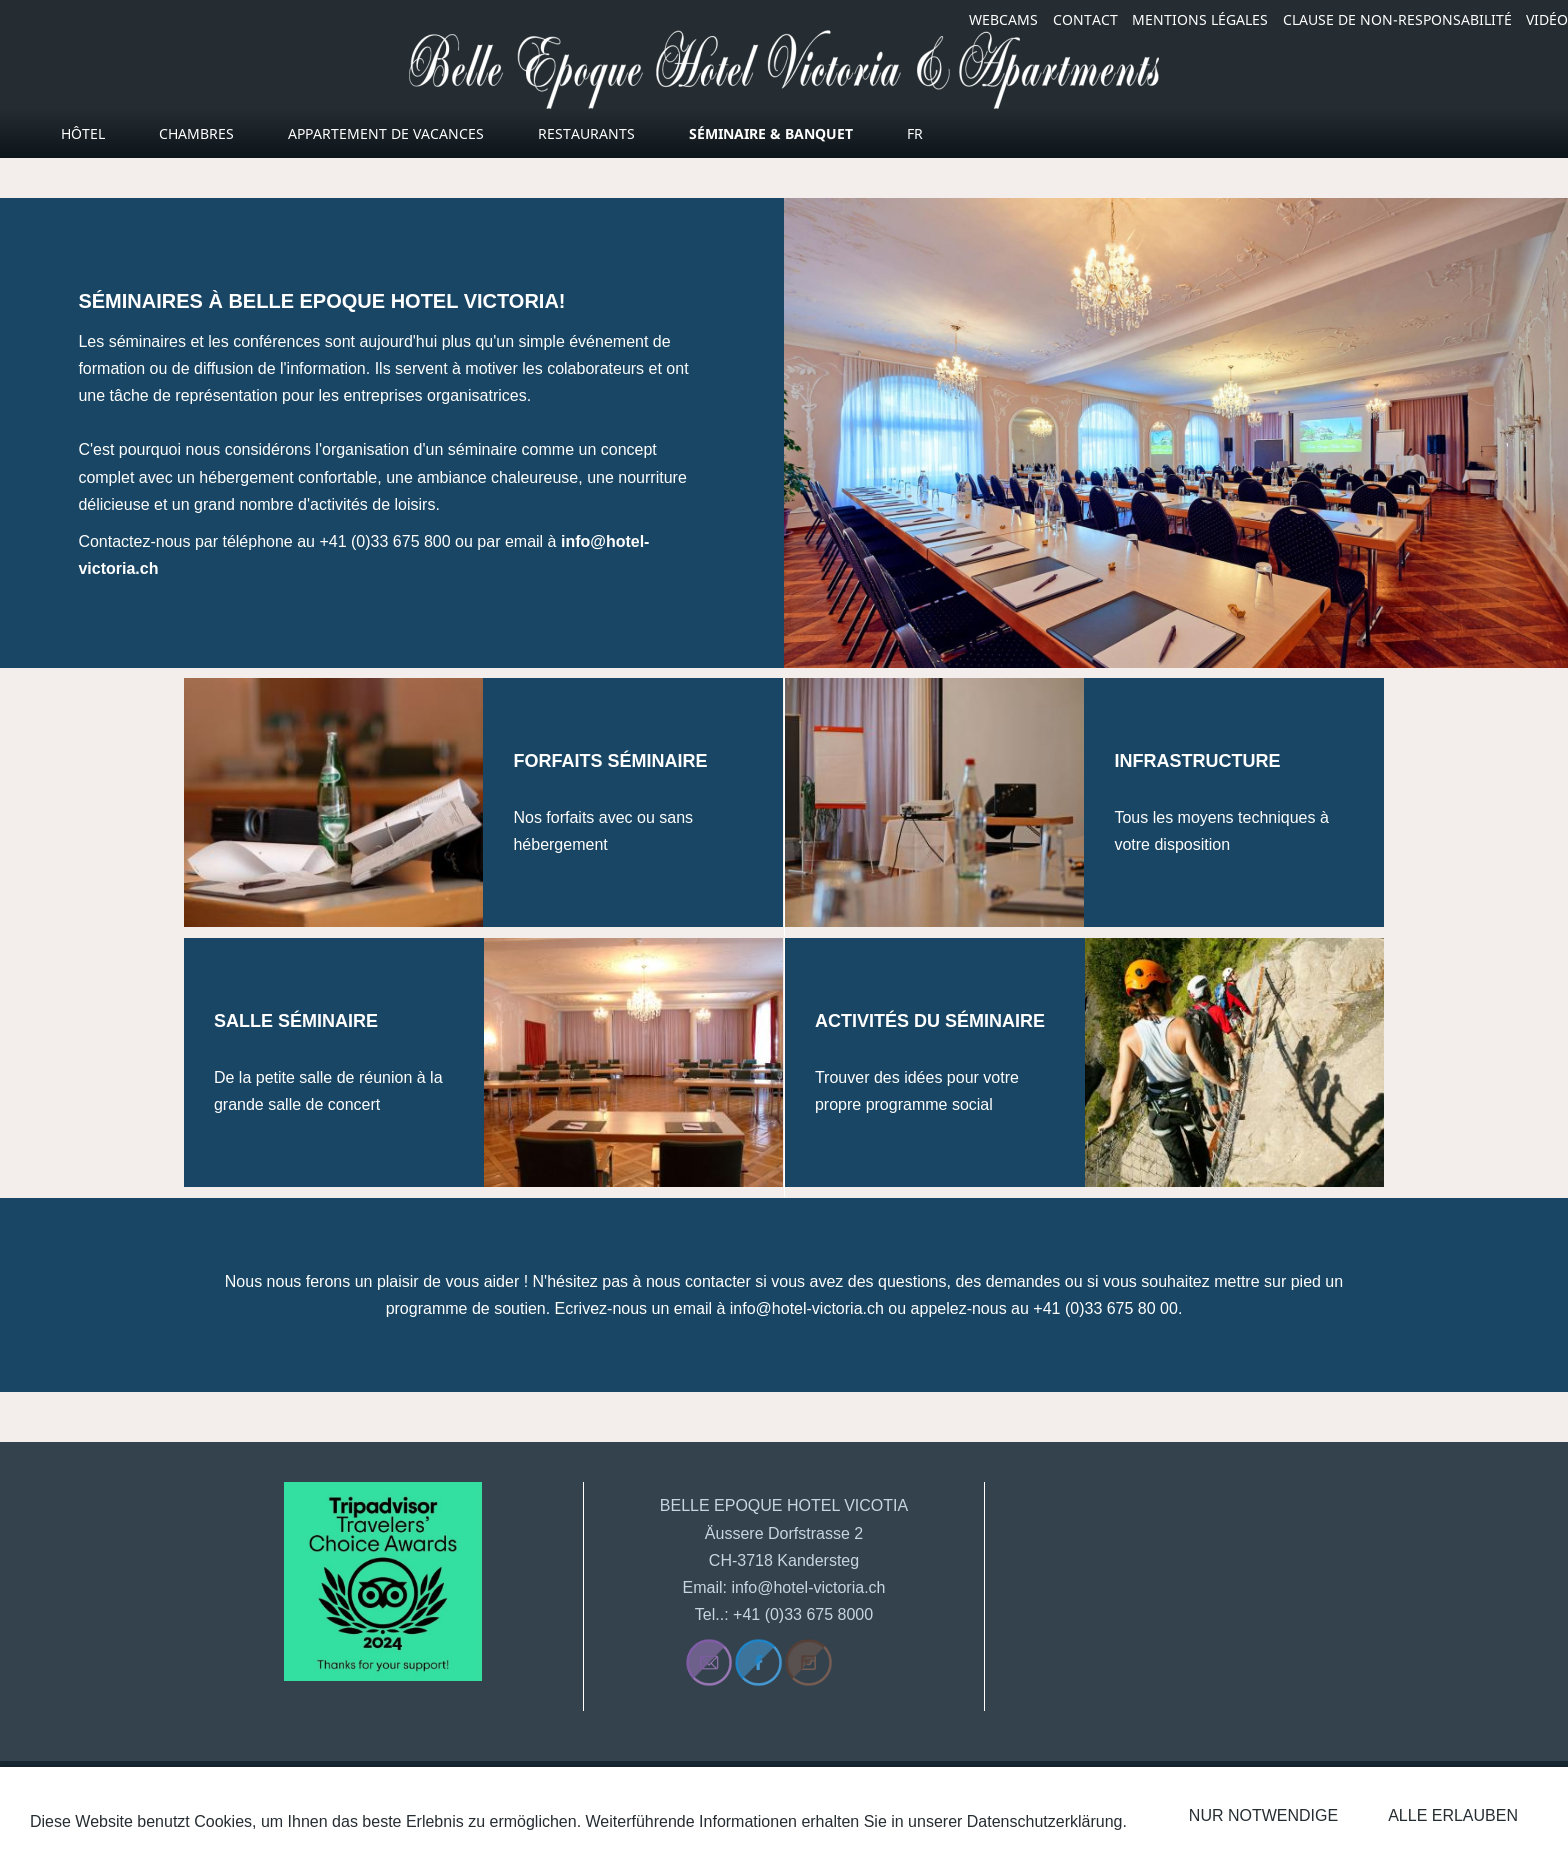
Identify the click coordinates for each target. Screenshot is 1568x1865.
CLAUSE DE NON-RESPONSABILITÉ (1397, 19)
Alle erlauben (1453, 1815)
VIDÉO (1547, 19)
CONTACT (1085, 19)
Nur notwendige (1263, 1815)
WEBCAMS (1003, 19)
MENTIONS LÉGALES (1200, 19)
